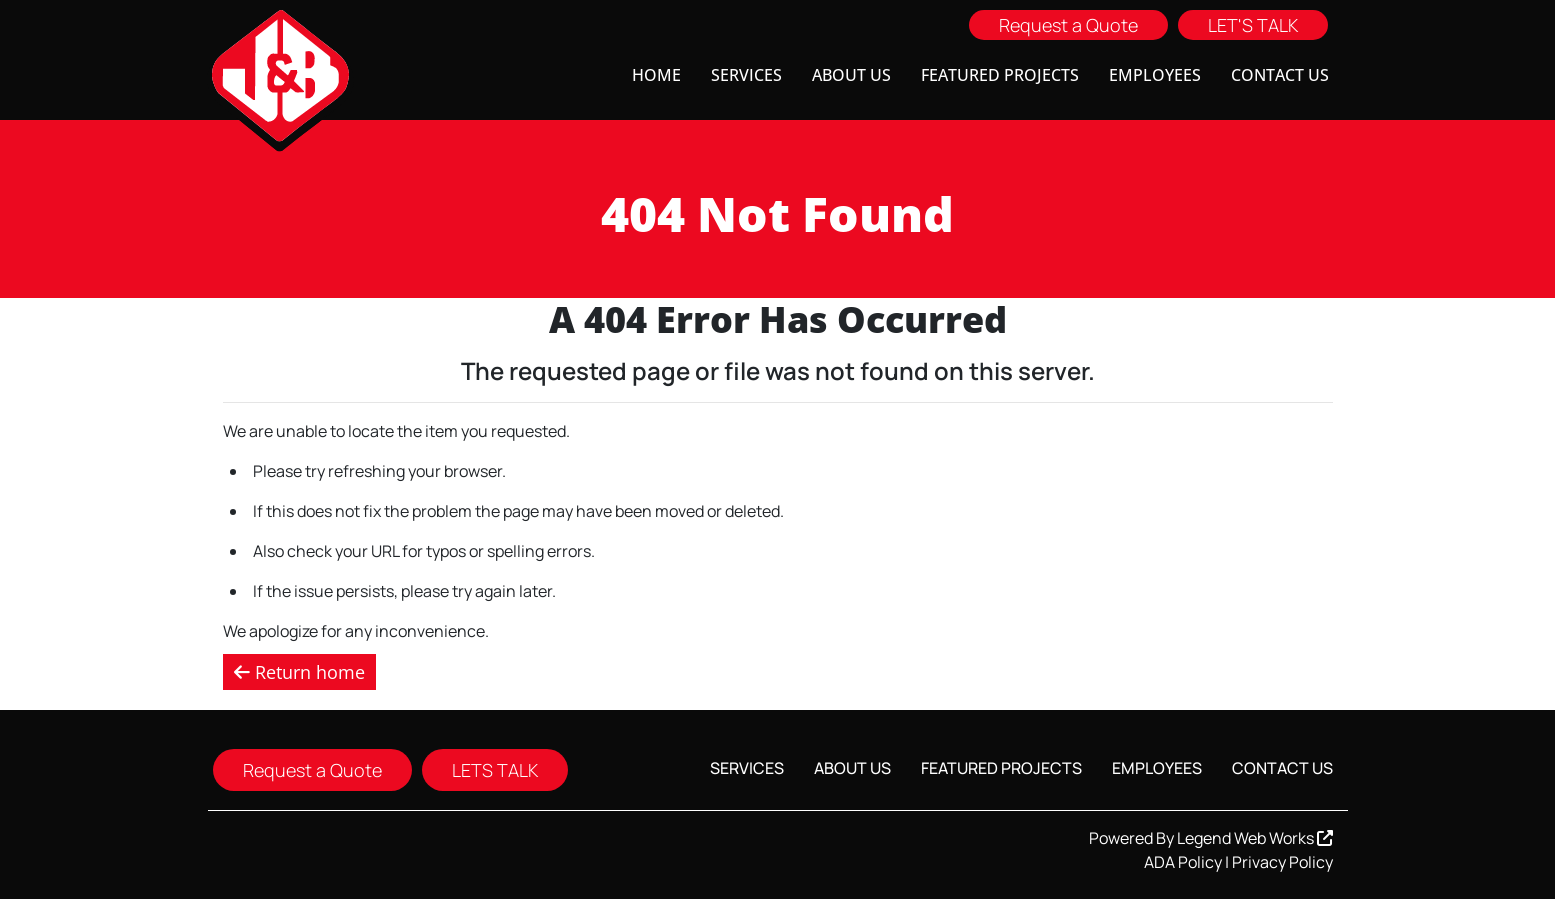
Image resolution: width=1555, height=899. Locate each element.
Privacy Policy (1282, 862)
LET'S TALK (1253, 25)
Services (746, 75)
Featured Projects (1000, 75)
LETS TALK (495, 770)
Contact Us (1280, 75)
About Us (851, 75)
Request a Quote (1068, 25)
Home (656, 75)
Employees (1155, 75)
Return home (299, 672)
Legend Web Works (1255, 838)
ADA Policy (1183, 862)
